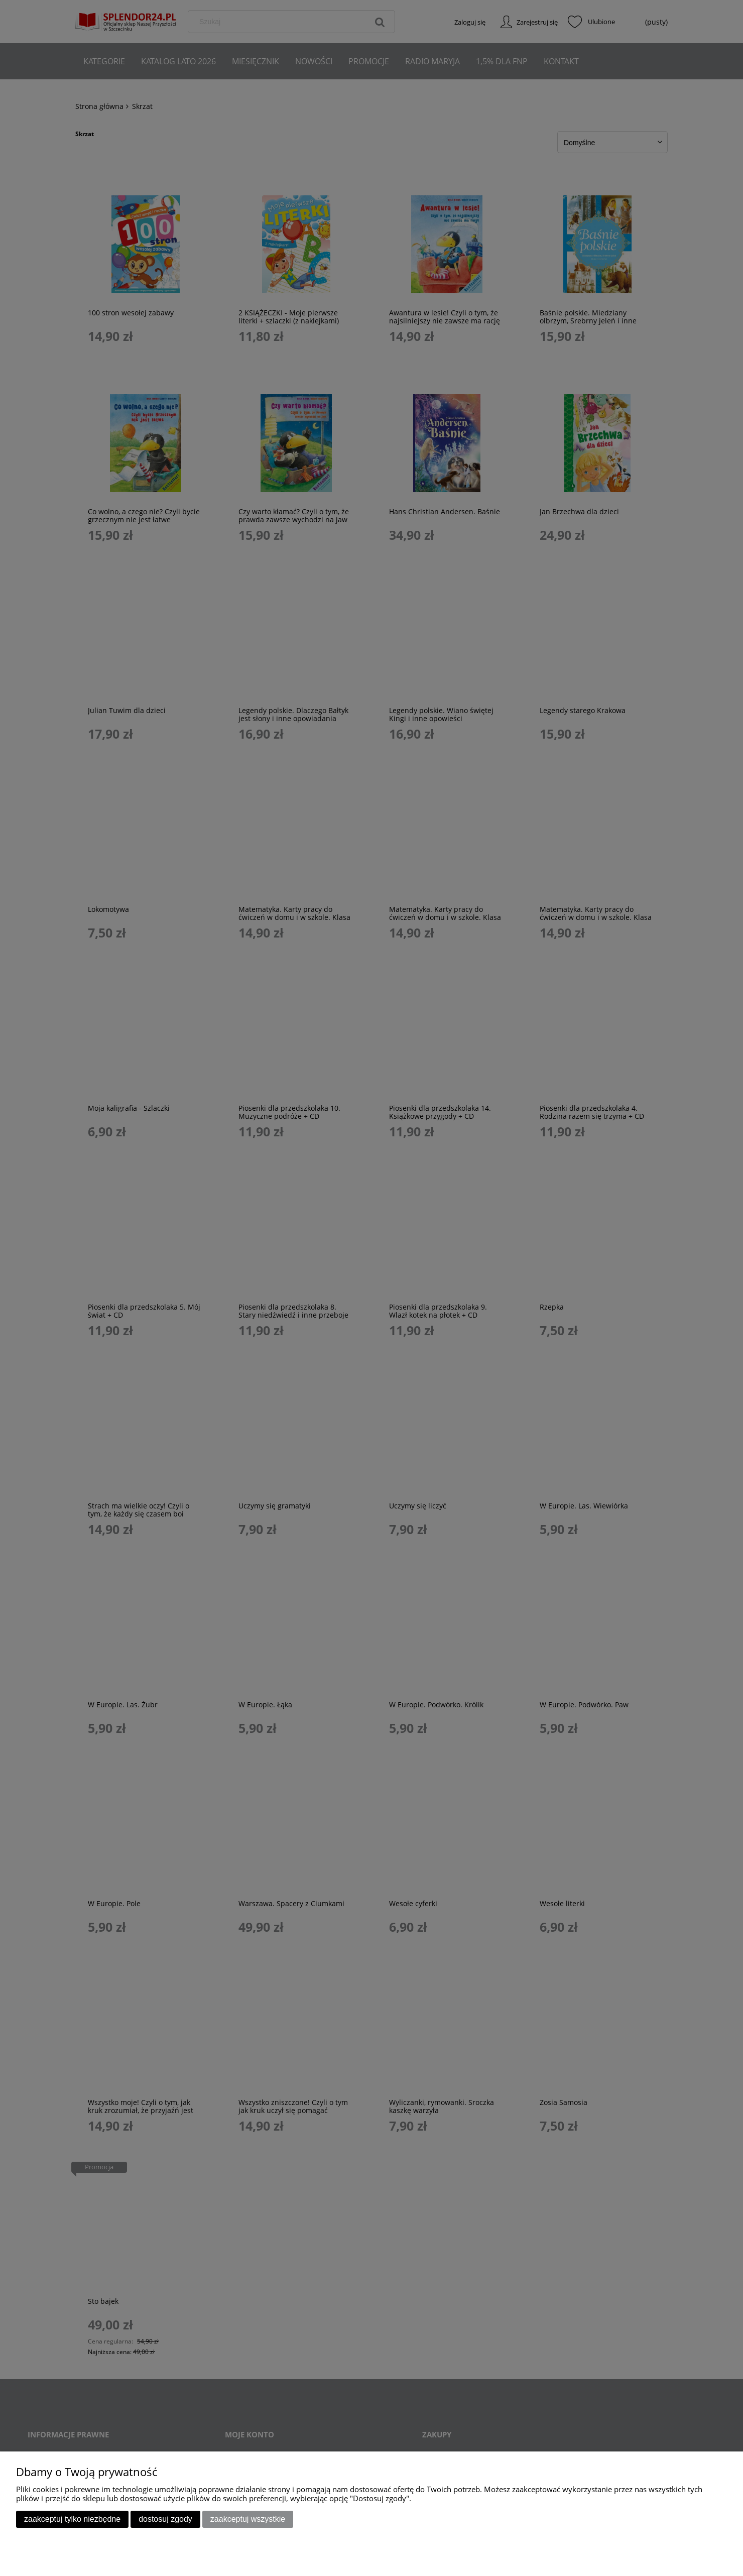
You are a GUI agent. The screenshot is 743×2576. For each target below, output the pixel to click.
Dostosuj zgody (165, 2519)
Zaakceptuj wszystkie (247, 2519)
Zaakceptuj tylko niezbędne (72, 2519)
